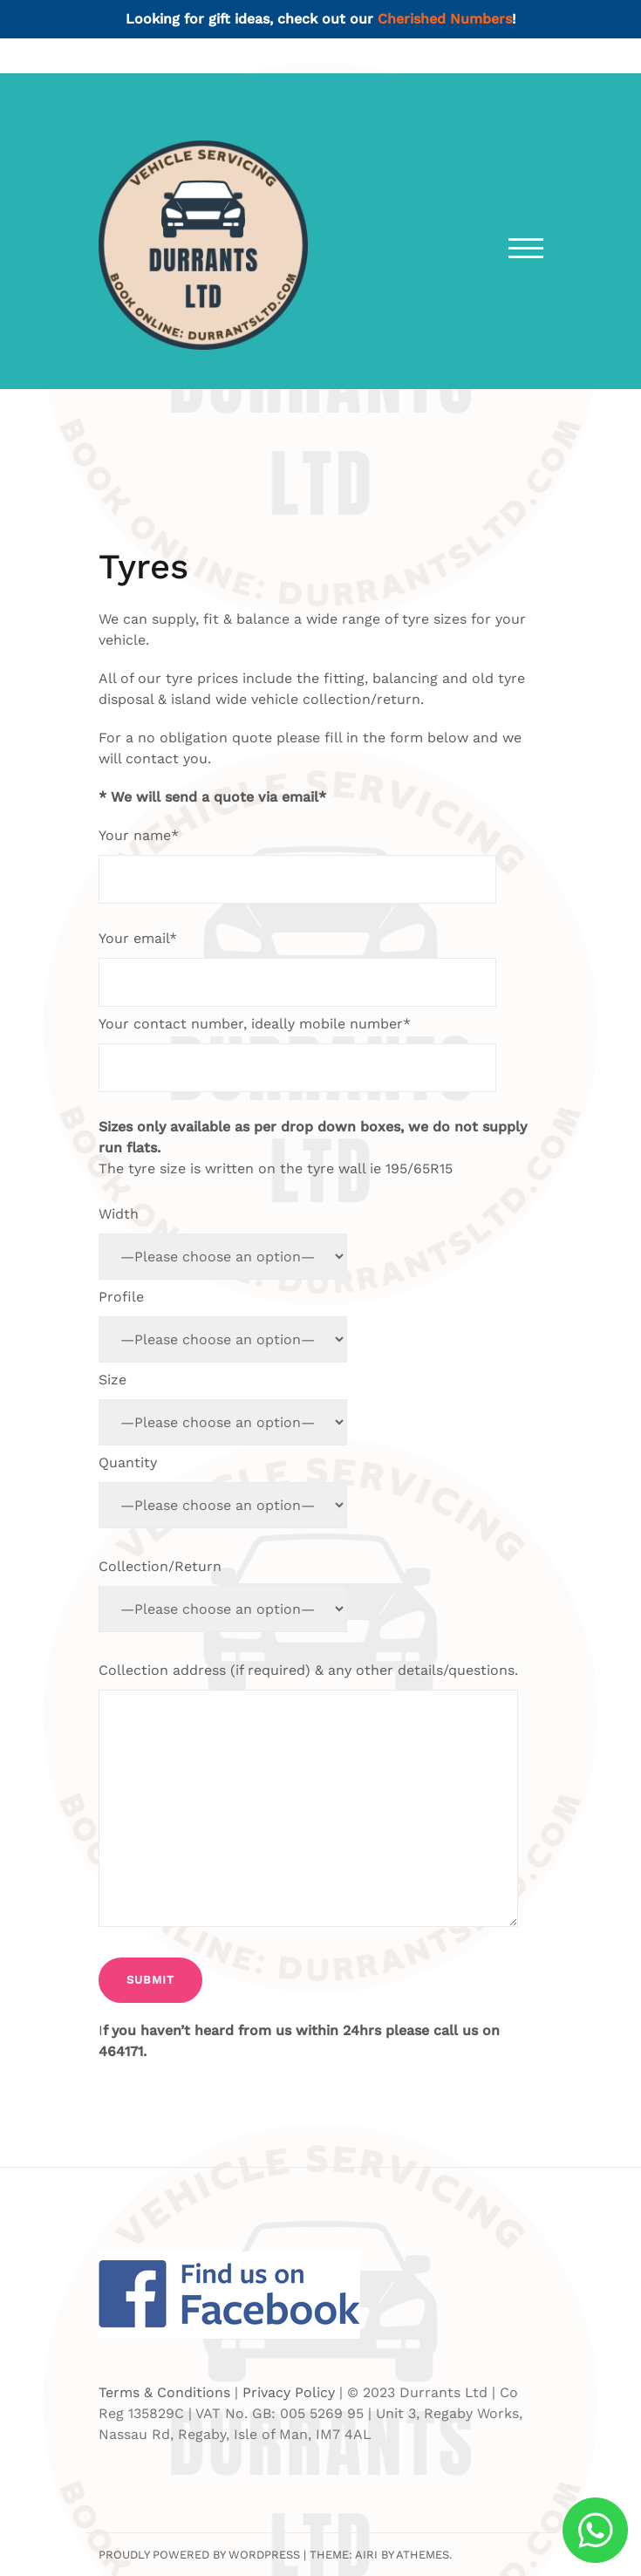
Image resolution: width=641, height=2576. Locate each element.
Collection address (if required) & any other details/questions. (308, 1797)
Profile (223, 1325)
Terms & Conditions (164, 2392)
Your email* (297, 968)
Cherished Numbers (445, 18)
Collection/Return (223, 1595)
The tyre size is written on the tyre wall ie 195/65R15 (313, 1147)
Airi (366, 2554)
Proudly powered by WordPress (199, 2554)
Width (223, 1243)
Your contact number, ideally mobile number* (297, 1053)
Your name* (297, 865)
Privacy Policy (288, 2392)
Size (223, 1408)
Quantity (223, 1491)
